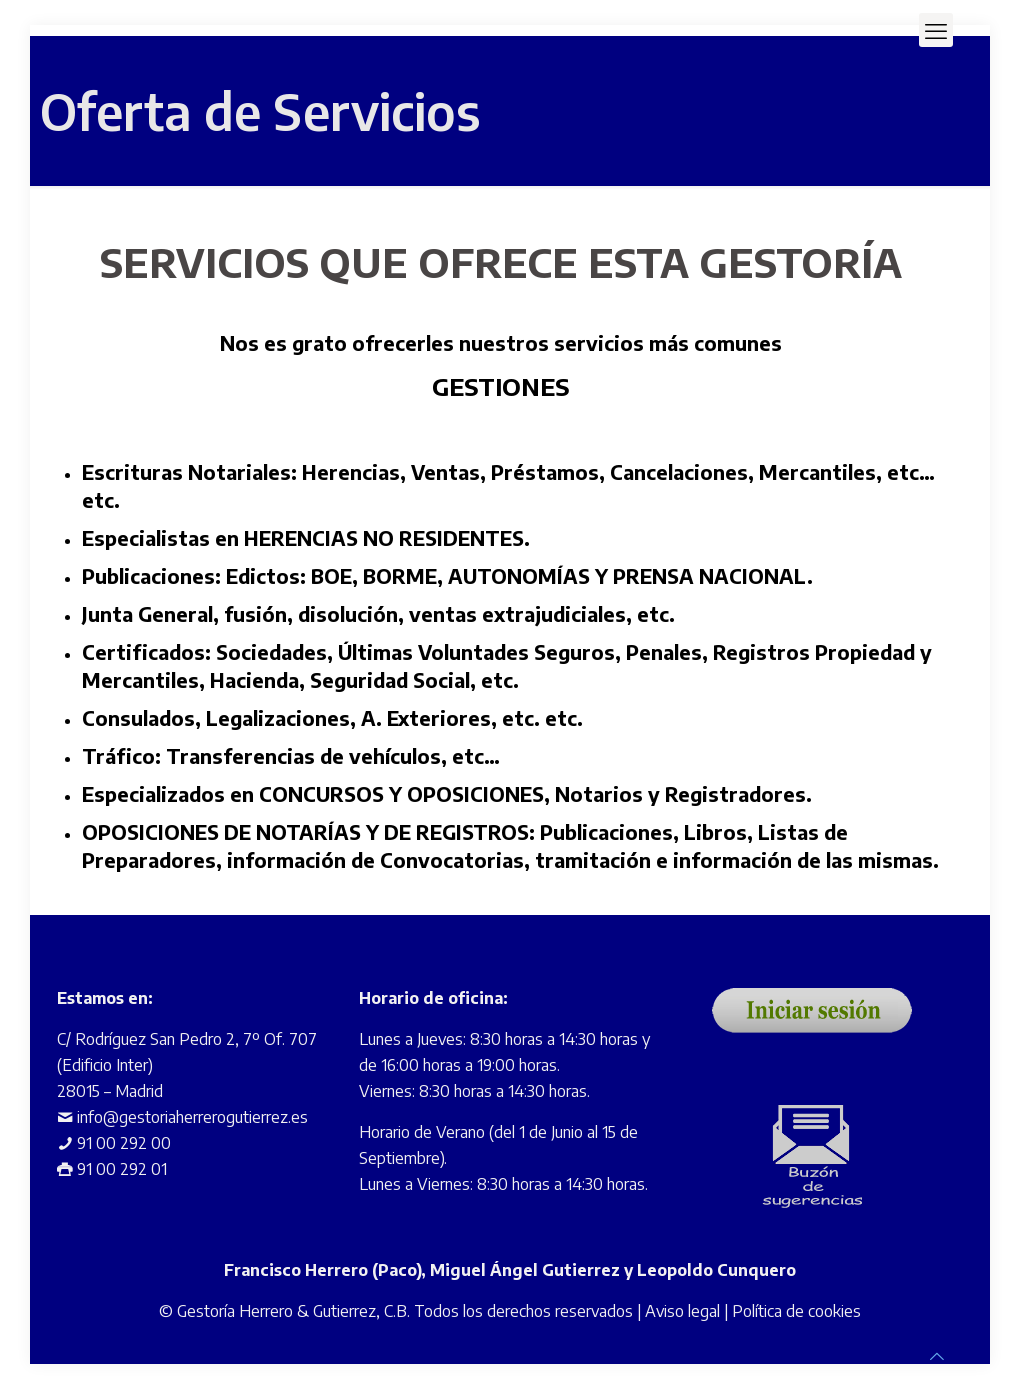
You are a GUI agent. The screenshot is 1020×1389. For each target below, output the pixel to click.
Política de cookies (796, 1311)
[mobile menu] (936, 30)
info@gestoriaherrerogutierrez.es (192, 1117)
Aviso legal (682, 1311)
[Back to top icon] (937, 1356)
